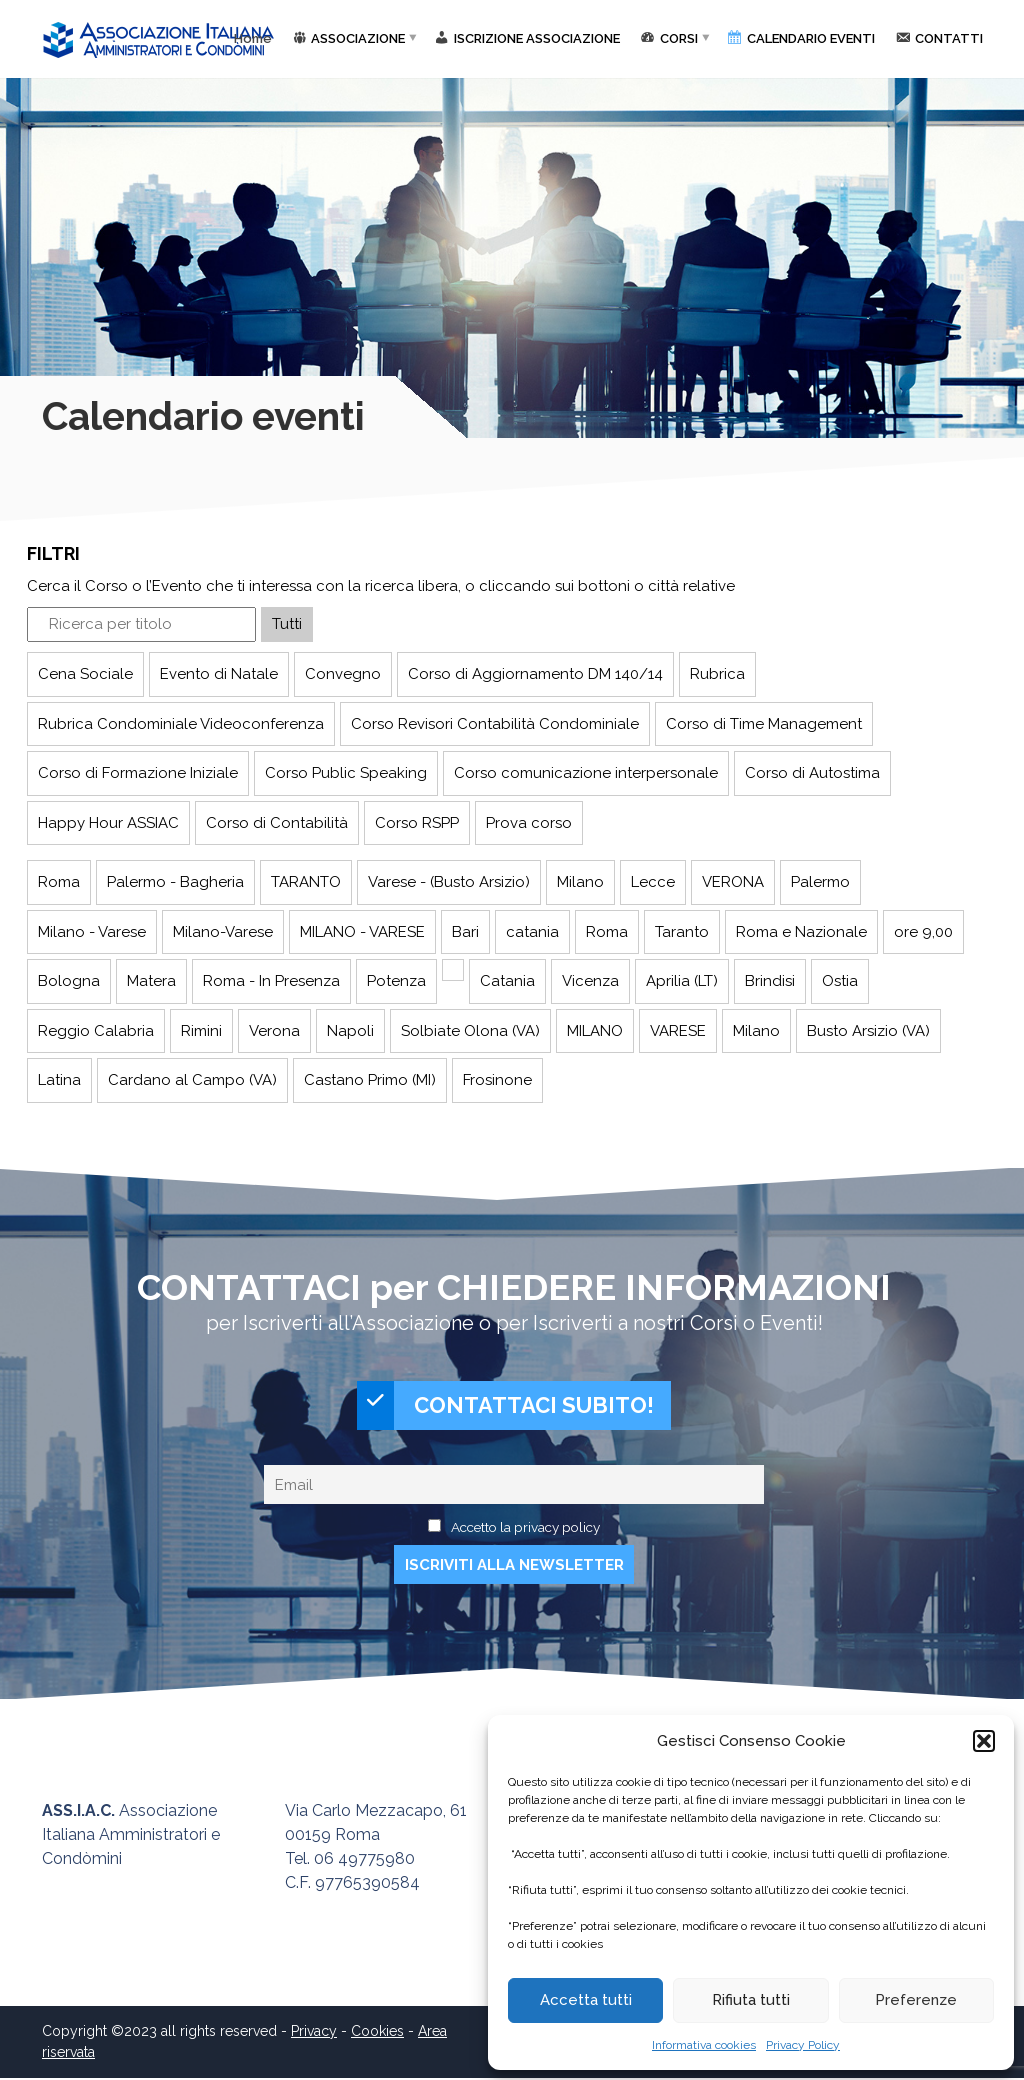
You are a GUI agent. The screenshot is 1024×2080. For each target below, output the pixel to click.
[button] (984, 1741)
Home (253, 38)
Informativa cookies (704, 2045)
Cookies (377, 2033)
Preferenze (916, 2000)
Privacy (314, 2033)
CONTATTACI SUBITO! (506, 1406)
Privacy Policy (803, 2045)
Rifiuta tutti (751, 2000)
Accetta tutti (586, 2000)
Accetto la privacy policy (525, 1528)
